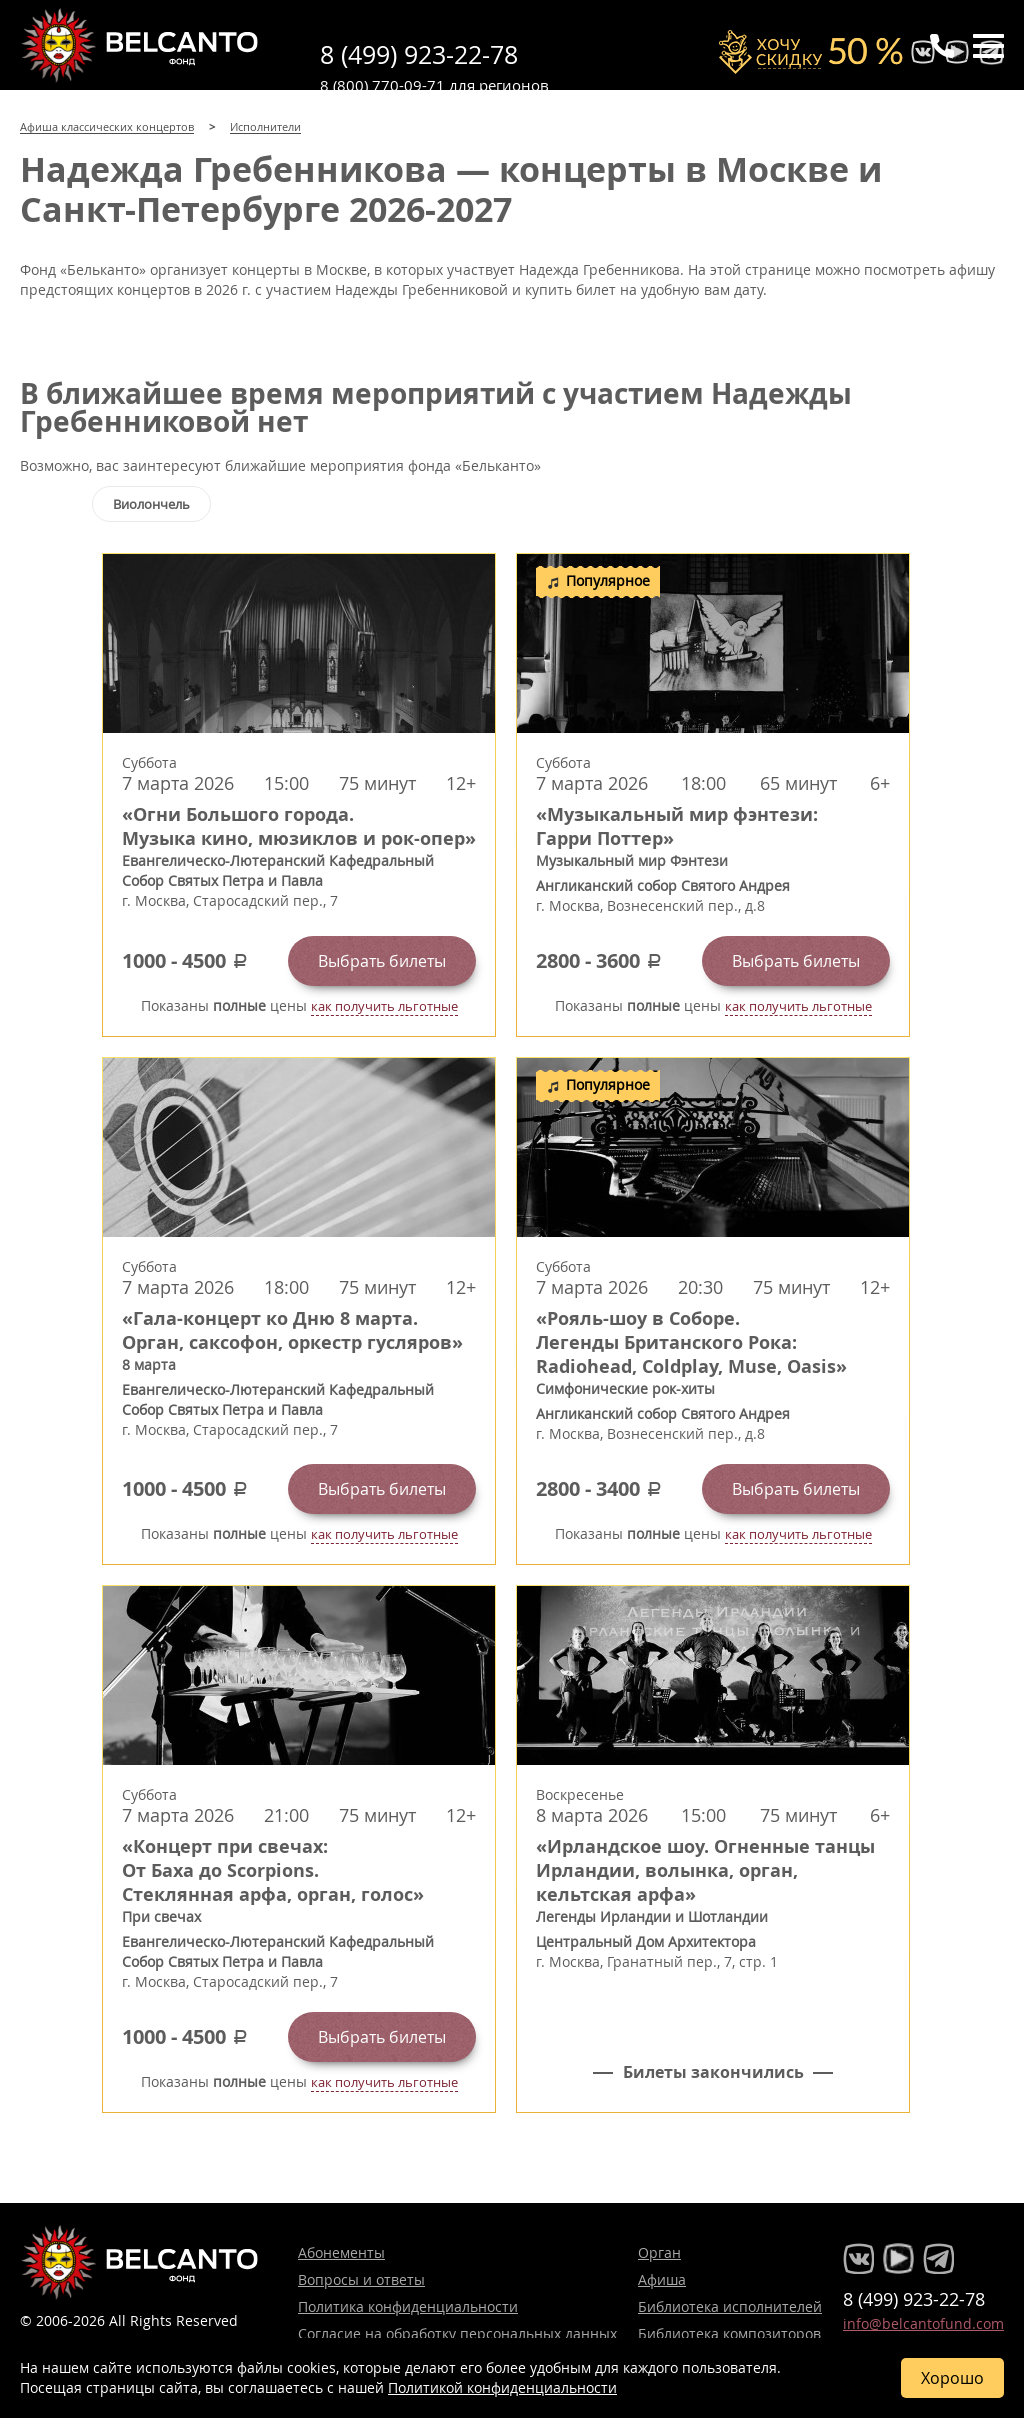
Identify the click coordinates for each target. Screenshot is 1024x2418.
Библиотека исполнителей (730, 2306)
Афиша (662, 2279)
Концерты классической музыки (140, 45)
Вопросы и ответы (361, 2279)
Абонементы (341, 2252)
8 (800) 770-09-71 (382, 85)
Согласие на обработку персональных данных (457, 2333)
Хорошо (952, 2378)
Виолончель (151, 504)
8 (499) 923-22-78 (419, 54)
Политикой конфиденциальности (502, 2387)
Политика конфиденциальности (408, 2306)
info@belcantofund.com (923, 2323)
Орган (659, 2252)
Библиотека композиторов (729, 2333)
